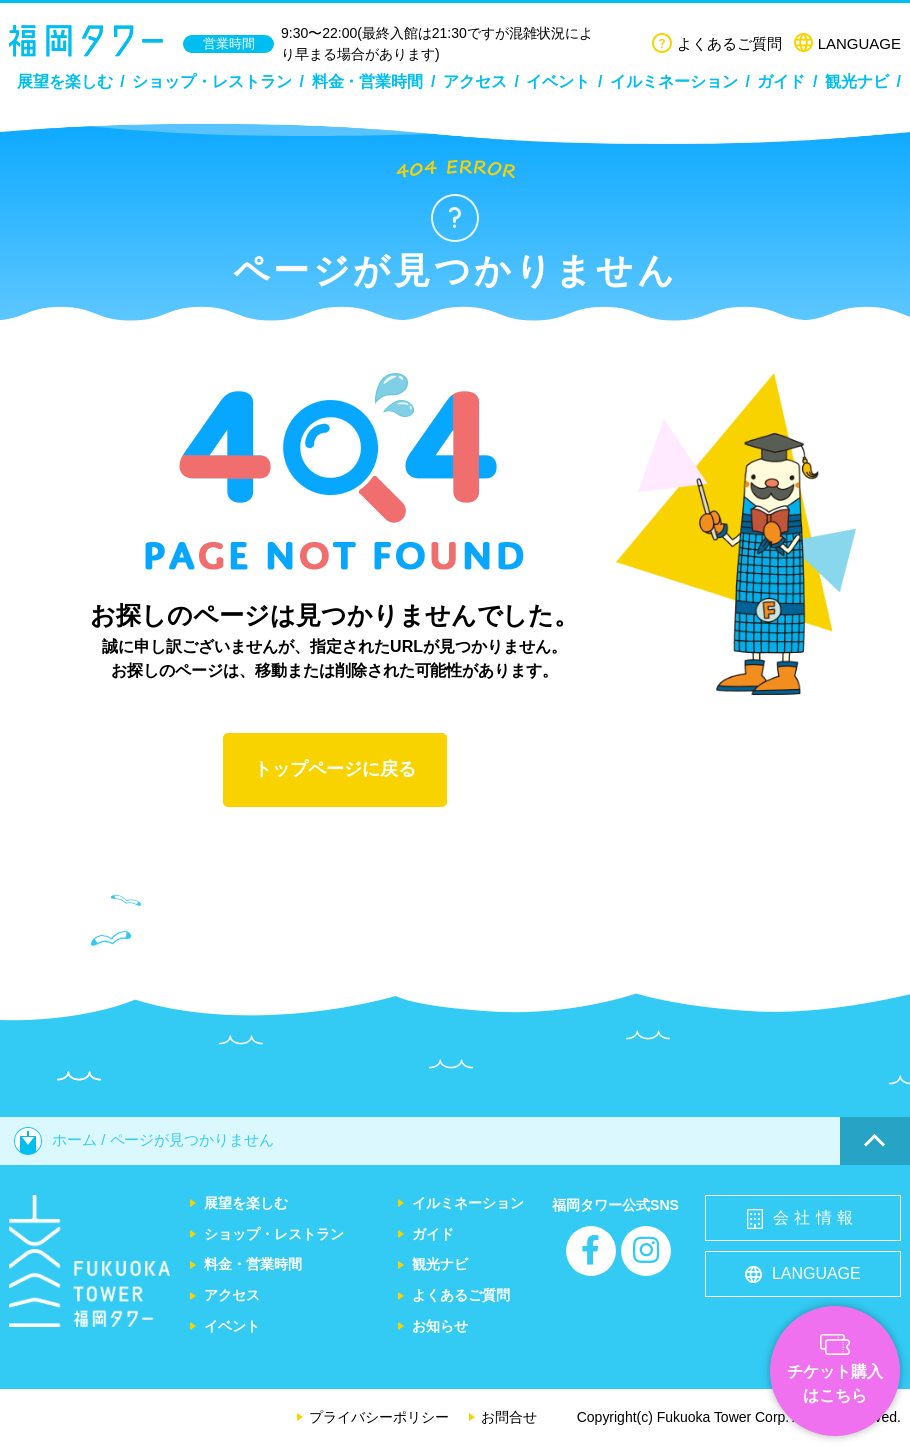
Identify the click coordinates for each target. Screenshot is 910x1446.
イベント (558, 81)
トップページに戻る (335, 769)
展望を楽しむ (65, 81)
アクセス (475, 81)
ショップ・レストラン (212, 81)
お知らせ (440, 1326)
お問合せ (509, 1417)
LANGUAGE (847, 43)
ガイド (781, 81)
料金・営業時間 (368, 81)
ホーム (55, 1139)
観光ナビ (857, 81)
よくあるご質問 (717, 43)
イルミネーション (674, 81)
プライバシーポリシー (379, 1417)
